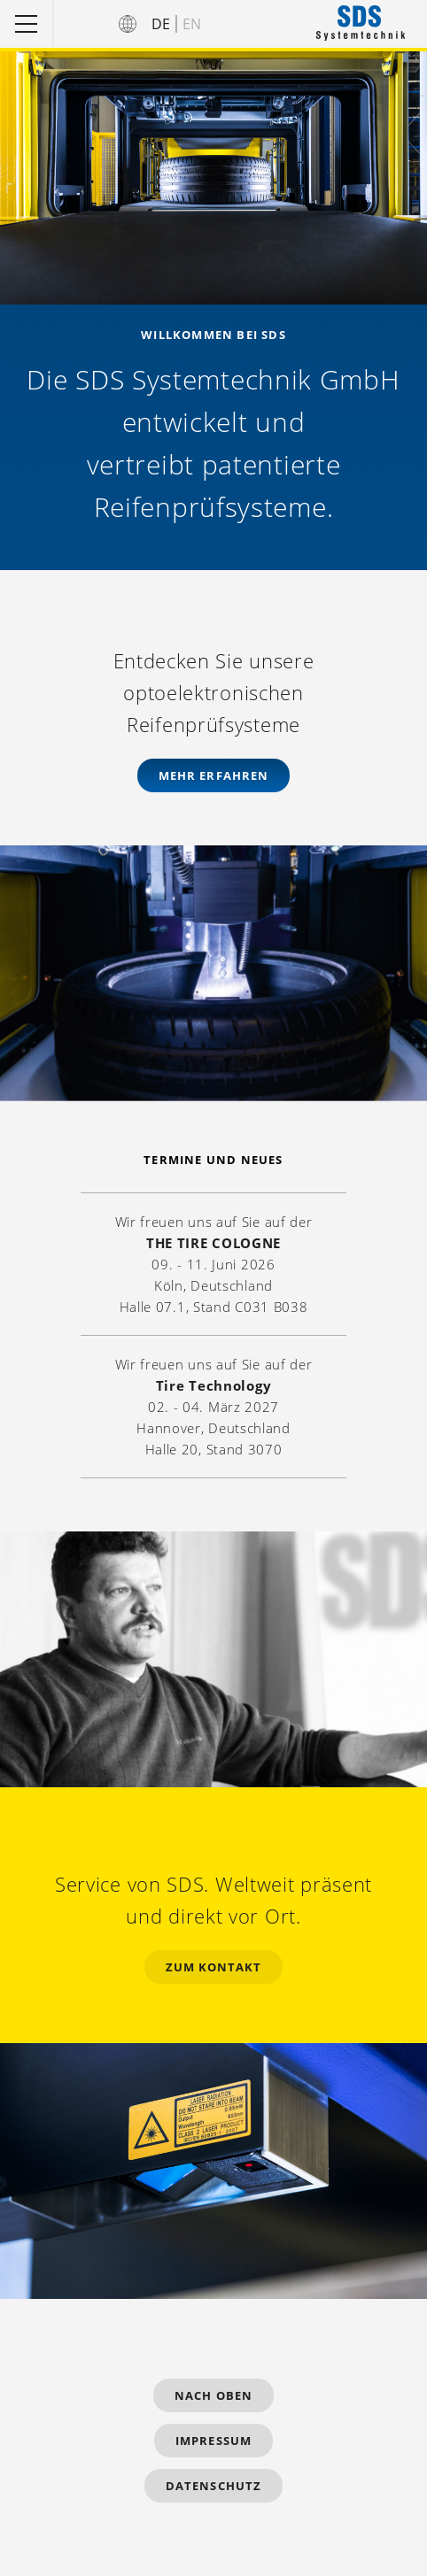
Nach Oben (213, 2395)
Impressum (213, 2441)
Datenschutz (213, 2486)
